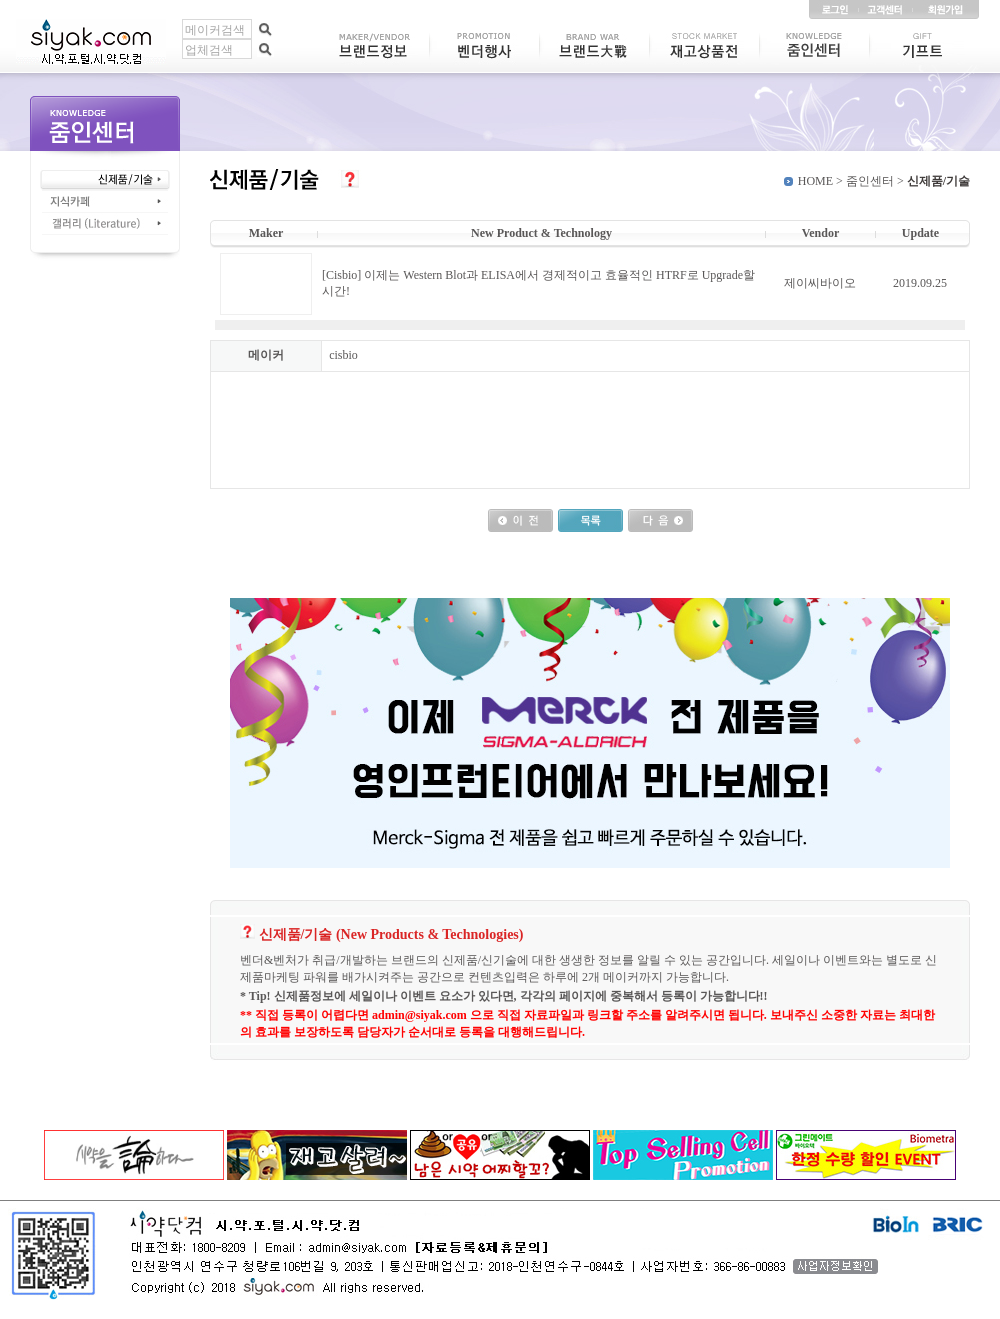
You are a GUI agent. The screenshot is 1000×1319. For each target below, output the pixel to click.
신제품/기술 (938, 181)
